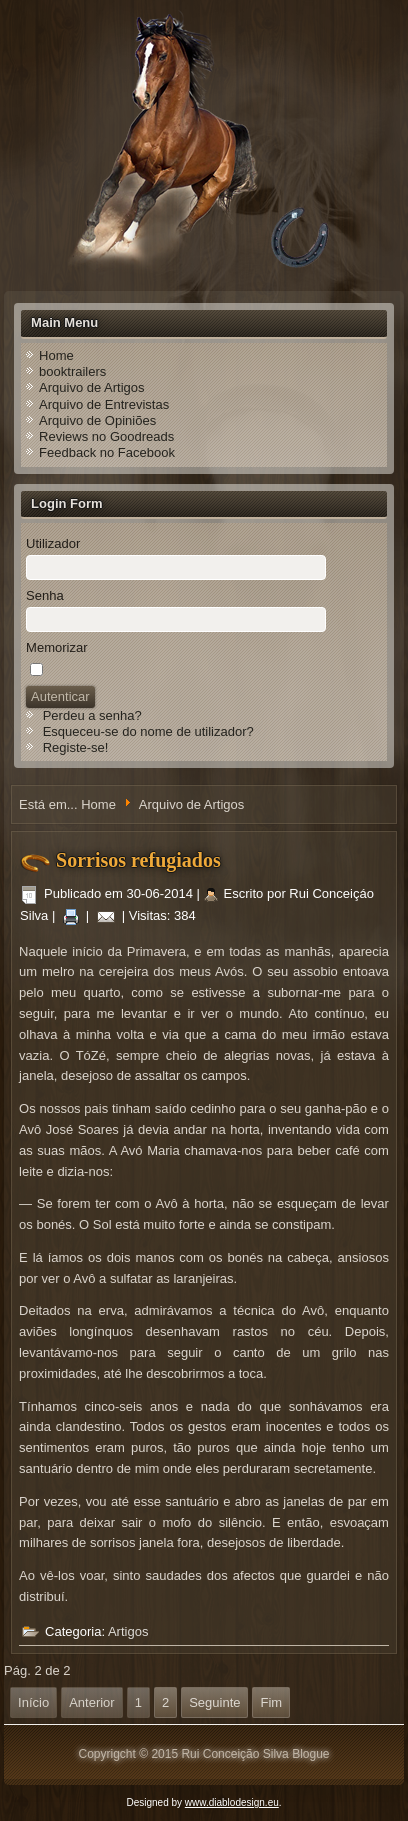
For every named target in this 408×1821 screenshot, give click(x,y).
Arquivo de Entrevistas (104, 404)
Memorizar (56, 647)
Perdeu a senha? (92, 715)
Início (33, 1702)
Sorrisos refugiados (138, 860)
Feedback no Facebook (107, 452)
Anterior (92, 1702)
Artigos (128, 1631)
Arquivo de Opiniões (97, 420)
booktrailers (72, 371)
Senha (45, 595)
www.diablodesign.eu (232, 1802)
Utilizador (53, 543)
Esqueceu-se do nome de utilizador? (148, 731)
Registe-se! (76, 747)
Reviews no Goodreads (106, 436)
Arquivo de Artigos (92, 387)
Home (56, 355)
